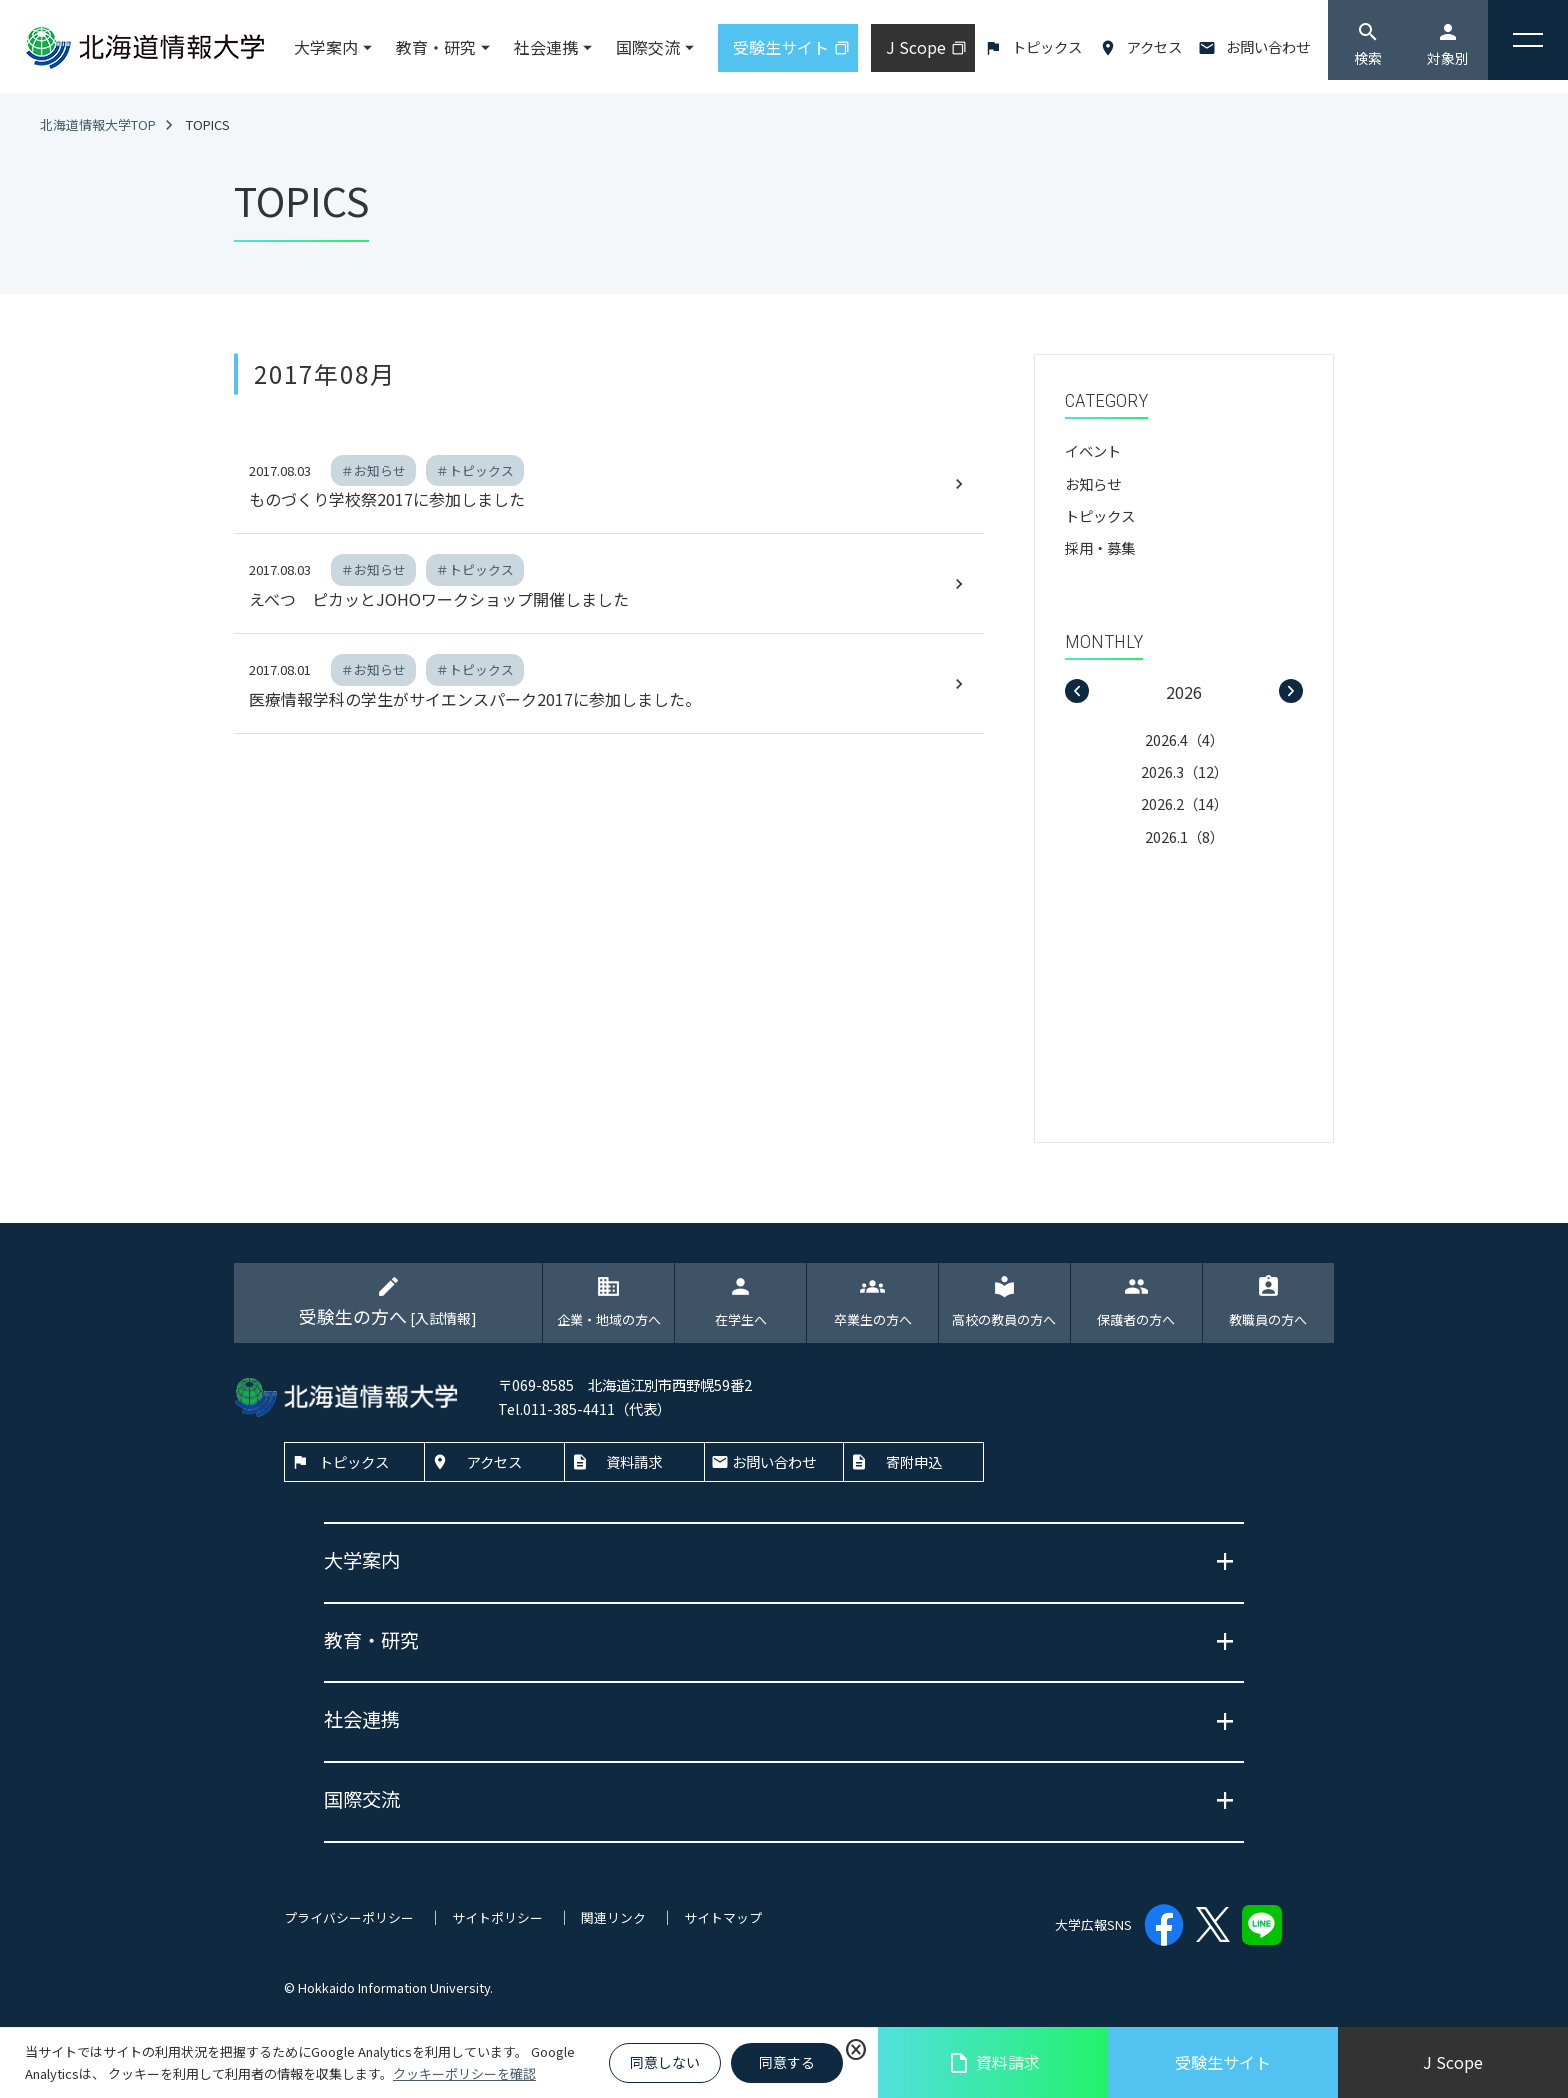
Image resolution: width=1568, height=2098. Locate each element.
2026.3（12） (1184, 771)
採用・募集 (1100, 547)
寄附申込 (914, 1461)
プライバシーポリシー (349, 1917)
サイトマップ (723, 1917)
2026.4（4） (1184, 739)
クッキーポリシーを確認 (464, 2073)
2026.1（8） (1184, 836)
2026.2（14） (1184, 803)
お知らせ (1093, 483)
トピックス (1047, 46)
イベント (1093, 450)
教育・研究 (436, 47)
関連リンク (613, 1917)
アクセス (1154, 46)
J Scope (1453, 2062)
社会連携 (546, 47)
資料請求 (993, 2062)
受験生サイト (1223, 2062)
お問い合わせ (1268, 46)
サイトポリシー (497, 1917)
